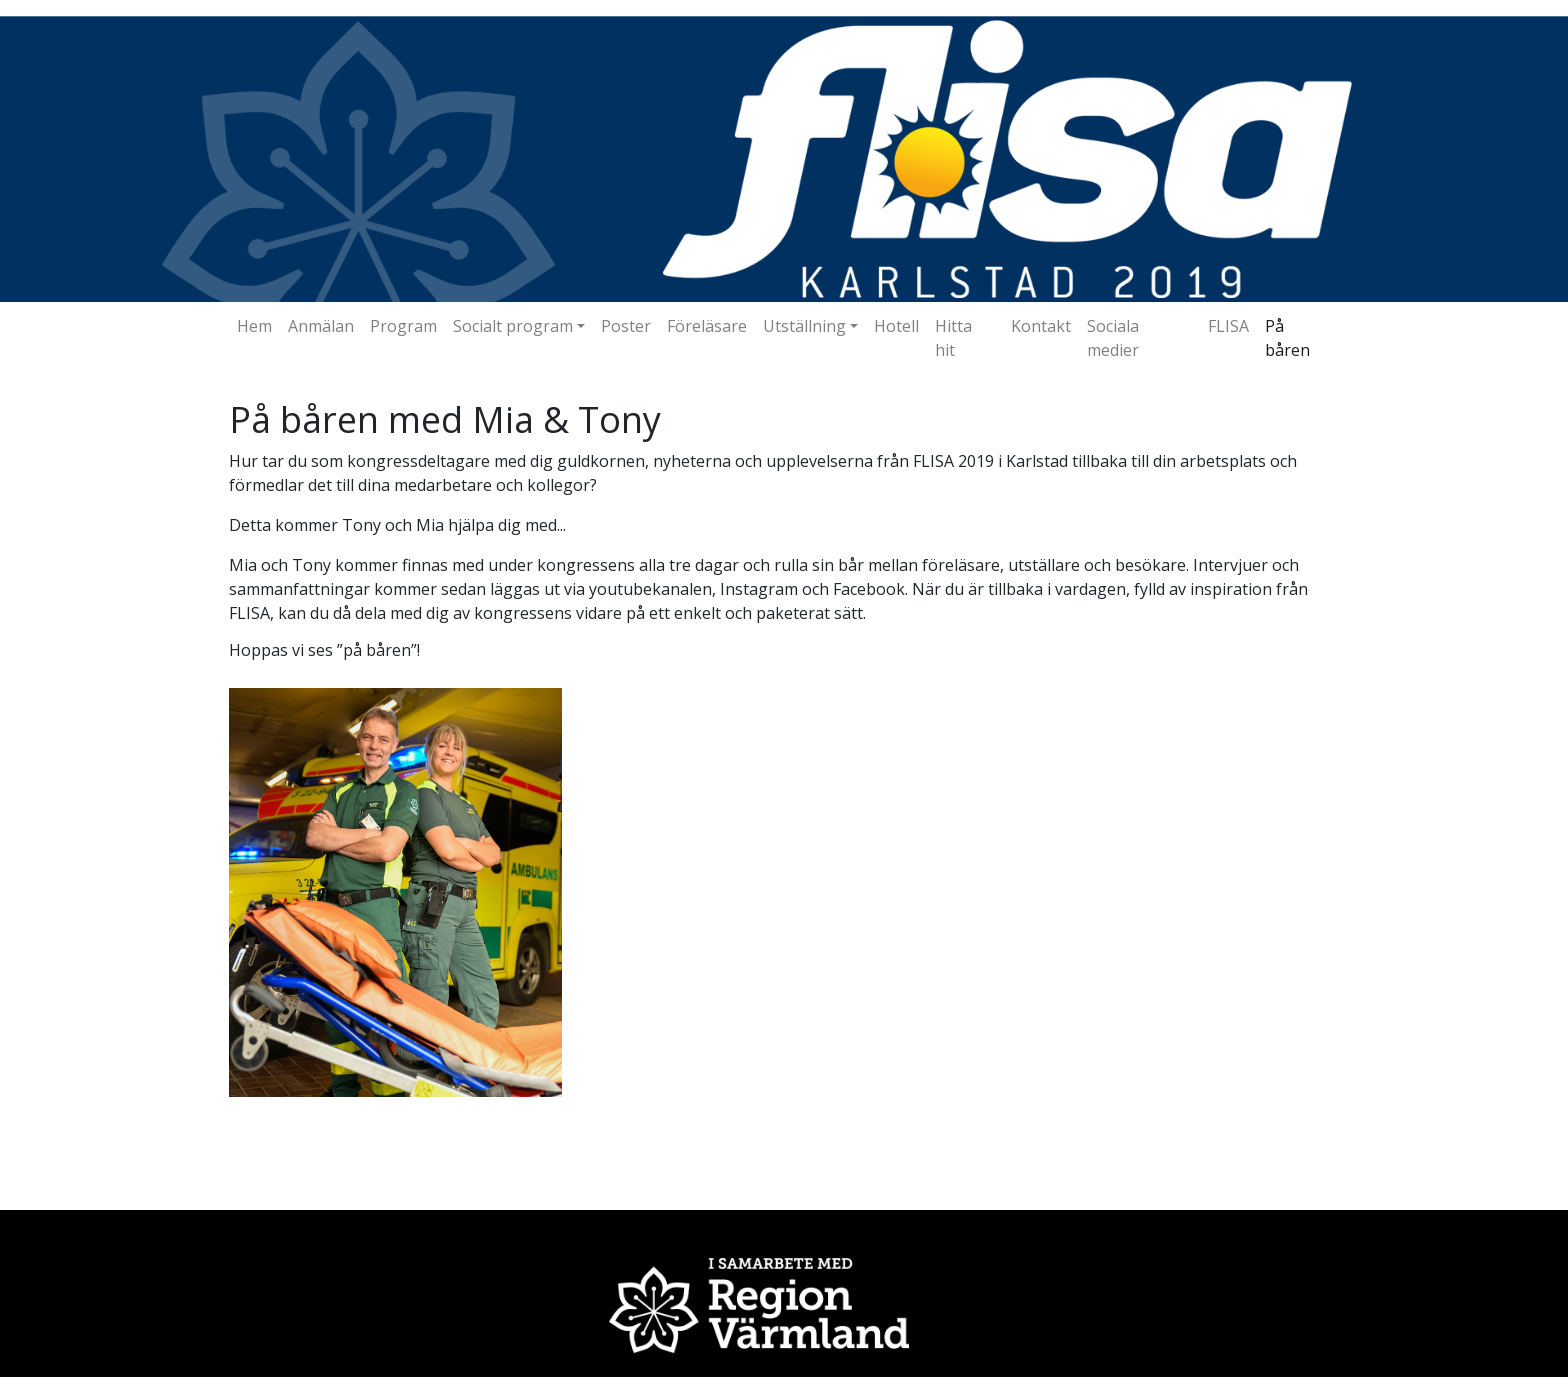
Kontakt (1041, 326)
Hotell (896, 326)
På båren (1287, 338)
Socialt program (513, 326)
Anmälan (321, 326)
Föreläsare (707, 326)
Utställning (804, 326)
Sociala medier (1113, 338)
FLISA (1228, 326)
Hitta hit (953, 338)
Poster (626, 326)
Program (403, 326)
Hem (254, 326)
